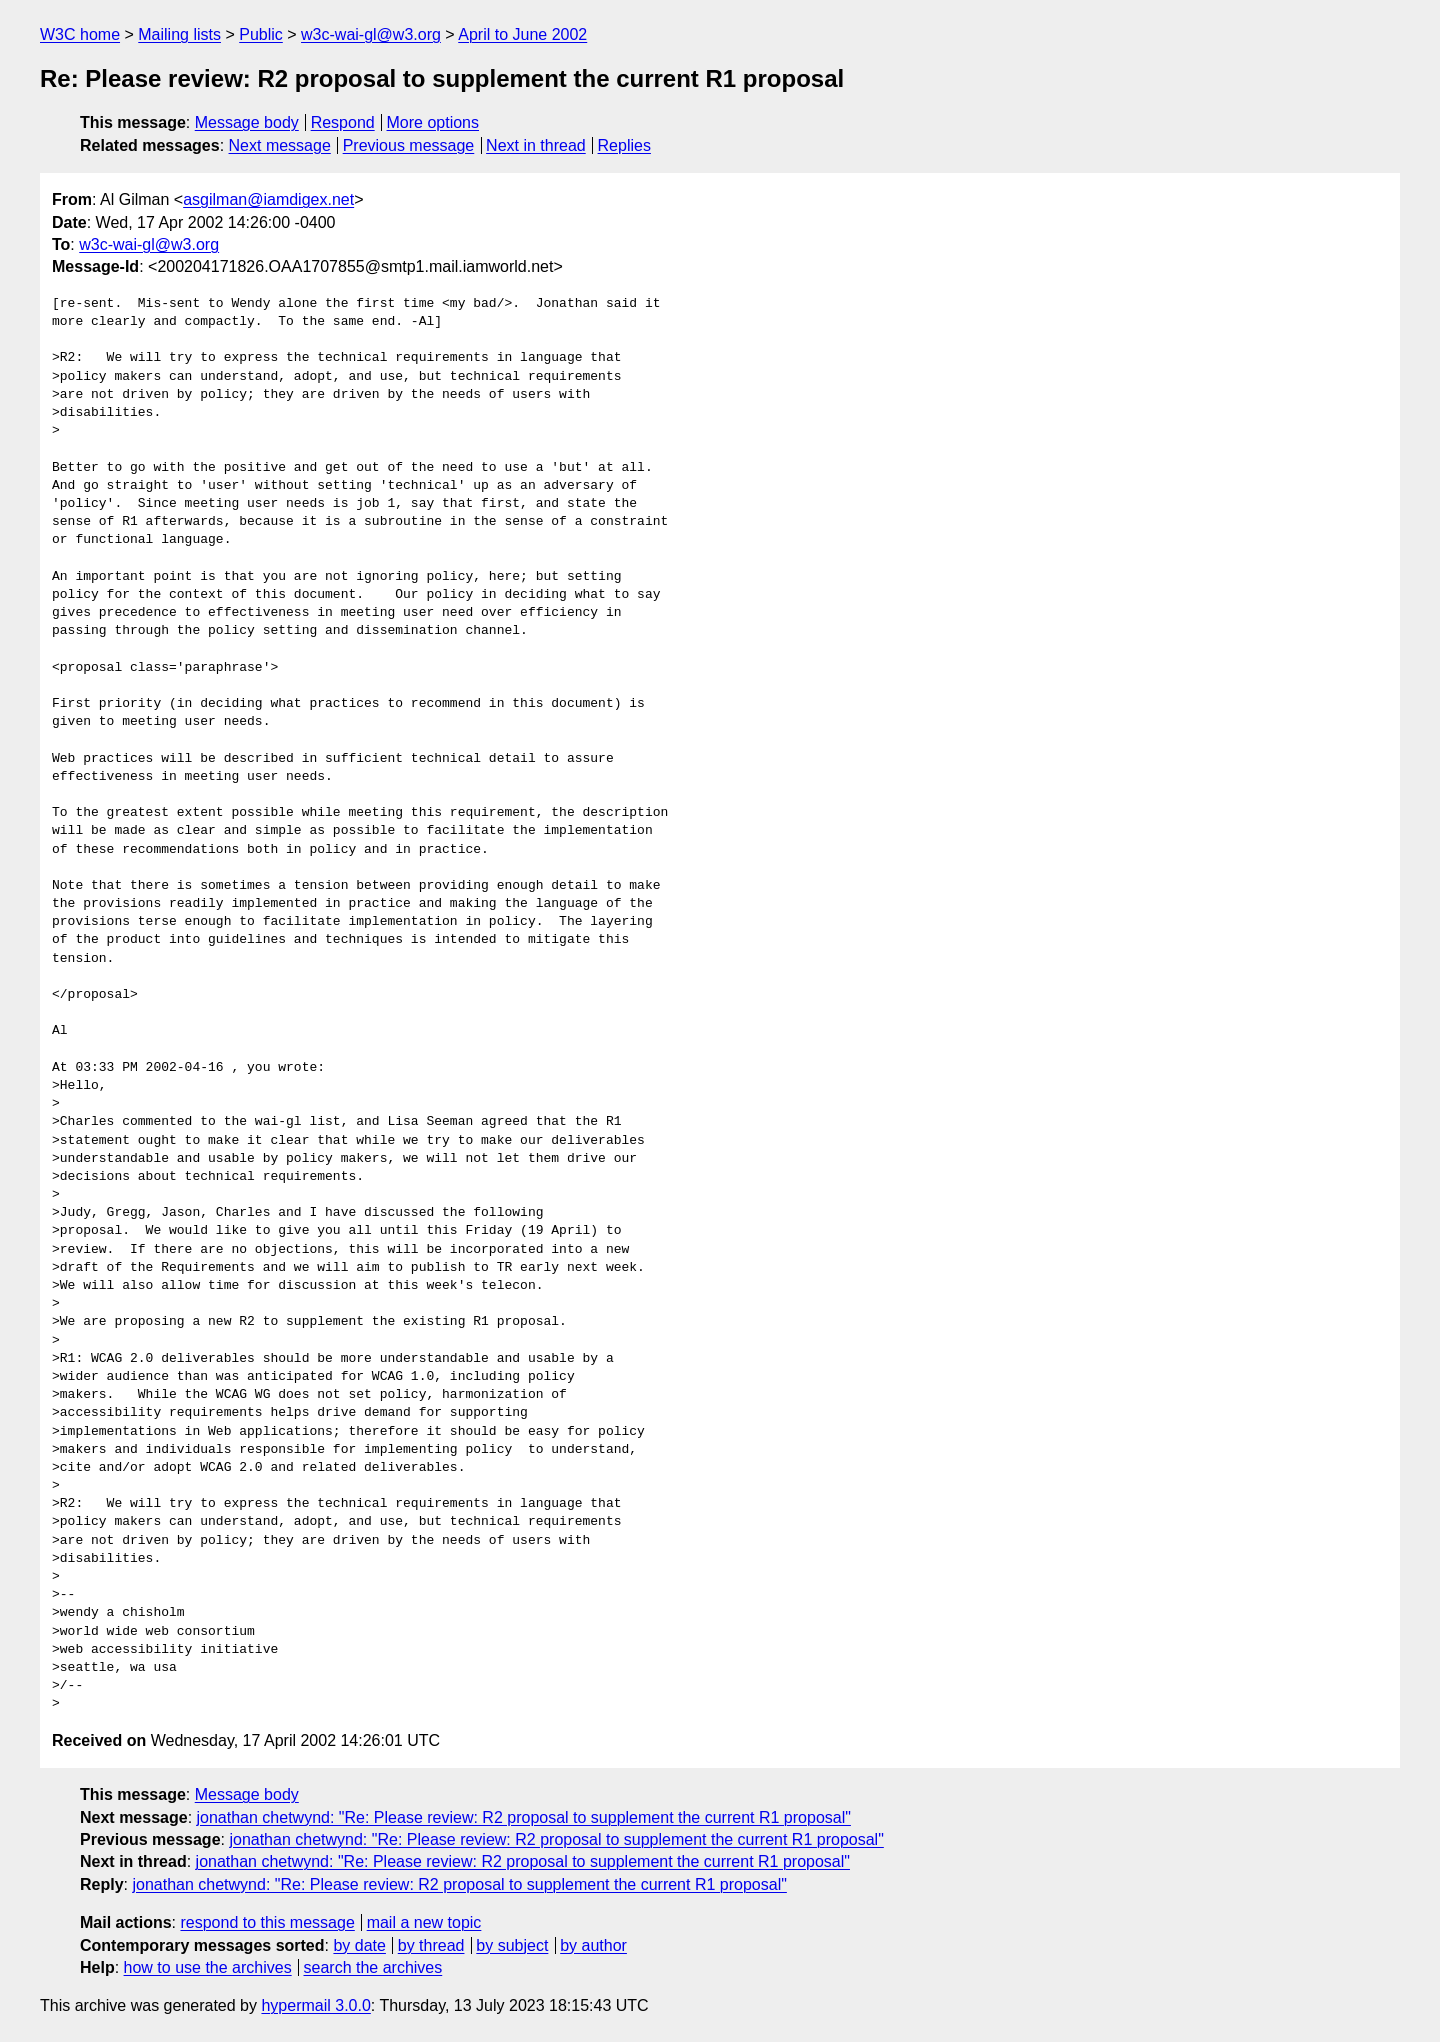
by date (359, 1945)
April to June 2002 (522, 34)
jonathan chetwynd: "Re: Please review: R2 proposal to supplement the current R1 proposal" (524, 1817)
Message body (247, 122)
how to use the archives (208, 1967)
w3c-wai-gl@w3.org (371, 34)
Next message (280, 145)
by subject (512, 1945)
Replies (624, 145)
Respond (343, 122)
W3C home (80, 34)
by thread (431, 1945)
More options (433, 122)
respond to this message (267, 1922)
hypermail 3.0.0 (315, 2005)
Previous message (409, 145)
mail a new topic (424, 1922)
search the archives (373, 1967)
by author (593, 1945)
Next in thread (536, 145)
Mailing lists (179, 34)
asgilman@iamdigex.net (268, 199)
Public (261, 34)
